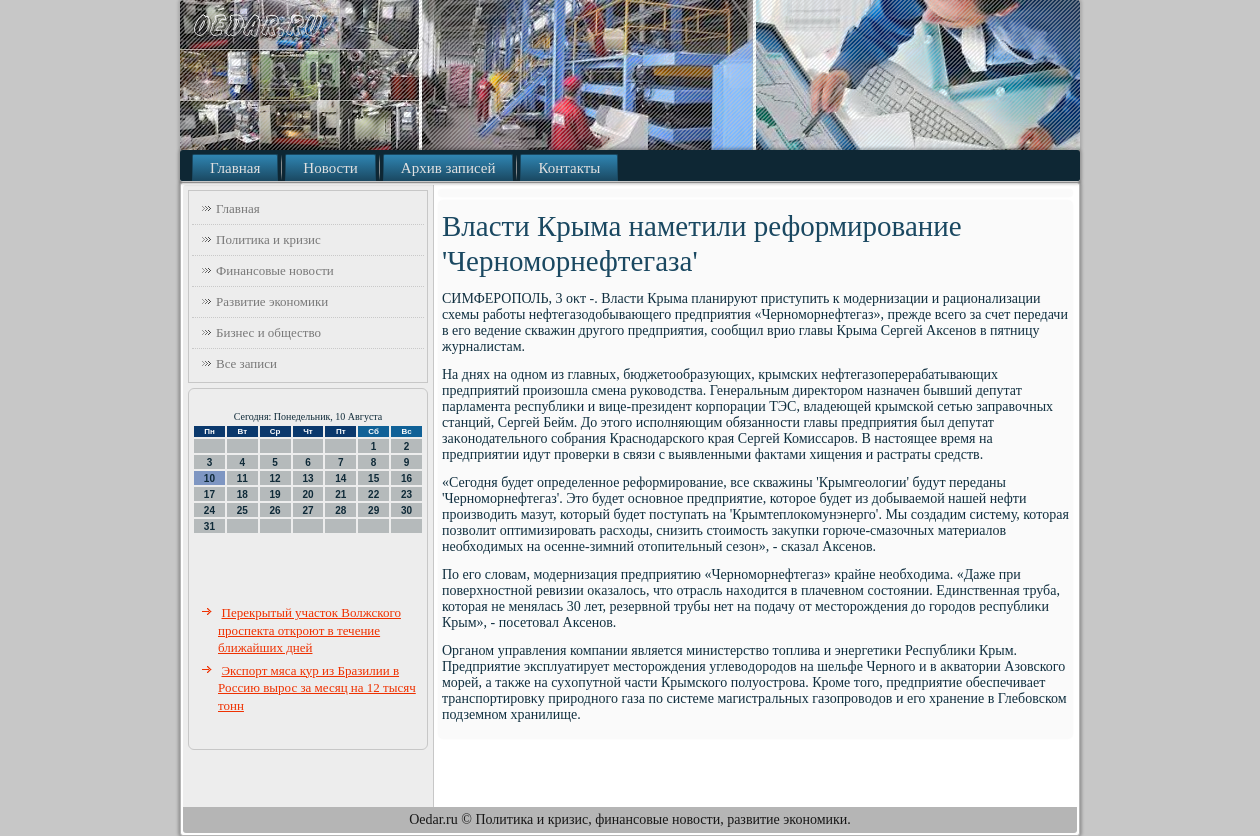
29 (373, 510)
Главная (235, 168)
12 (275, 478)
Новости (330, 168)
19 (275, 494)
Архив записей (448, 168)
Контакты (569, 168)
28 (340, 510)
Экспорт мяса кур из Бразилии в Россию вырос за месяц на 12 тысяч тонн (317, 688)
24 (209, 510)
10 (209, 478)
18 (242, 494)
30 (406, 510)
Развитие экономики (272, 301)
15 (373, 478)
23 (406, 494)
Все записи (246, 363)
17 (209, 494)
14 (340, 478)
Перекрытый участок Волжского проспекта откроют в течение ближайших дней (309, 630)
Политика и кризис (268, 239)
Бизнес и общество (268, 332)
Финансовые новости (275, 270)
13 (307, 478)
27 (307, 510)
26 (275, 510)
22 (373, 494)
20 (307, 494)
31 (209, 526)
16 (406, 478)
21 (340, 494)
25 (242, 510)
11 (242, 478)
